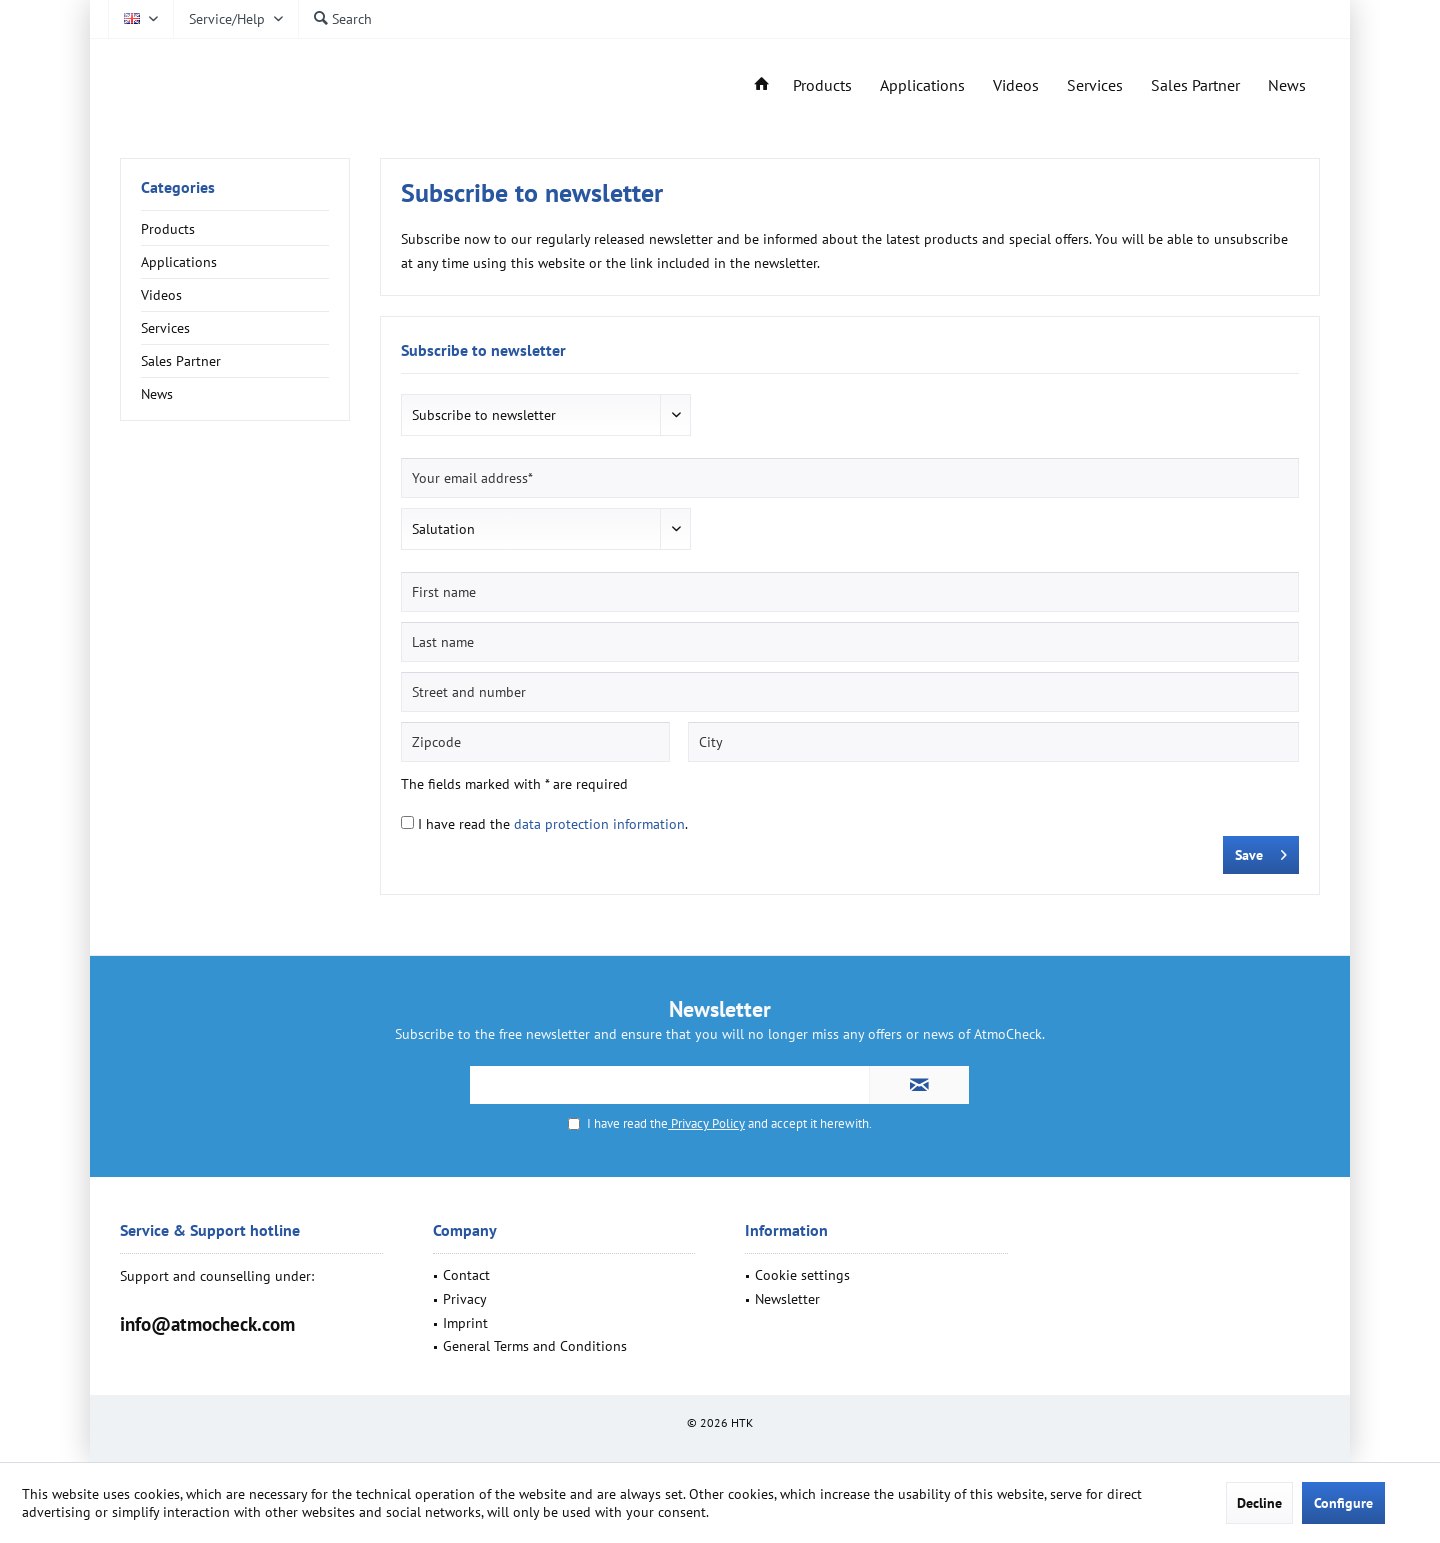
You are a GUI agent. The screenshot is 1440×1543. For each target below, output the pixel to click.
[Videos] (1016, 85)
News (157, 394)
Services (165, 328)
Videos (161, 295)
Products (168, 229)
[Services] (1095, 85)
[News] (1287, 85)
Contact (466, 1275)
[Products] (822, 85)
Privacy (465, 1299)
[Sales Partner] (1195, 85)
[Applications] (922, 85)
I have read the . (553, 824)
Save (1261, 851)
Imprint (465, 1323)
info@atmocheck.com (207, 1324)
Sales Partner (181, 361)
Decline (1259, 1503)
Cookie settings (802, 1275)
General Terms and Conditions (535, 1346)
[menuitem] (235, 19)
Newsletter (787, 1299)
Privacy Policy (706, 1123)
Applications (179, 262)
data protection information (599, 824)
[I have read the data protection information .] (407, 822)
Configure (1343, 1503)
